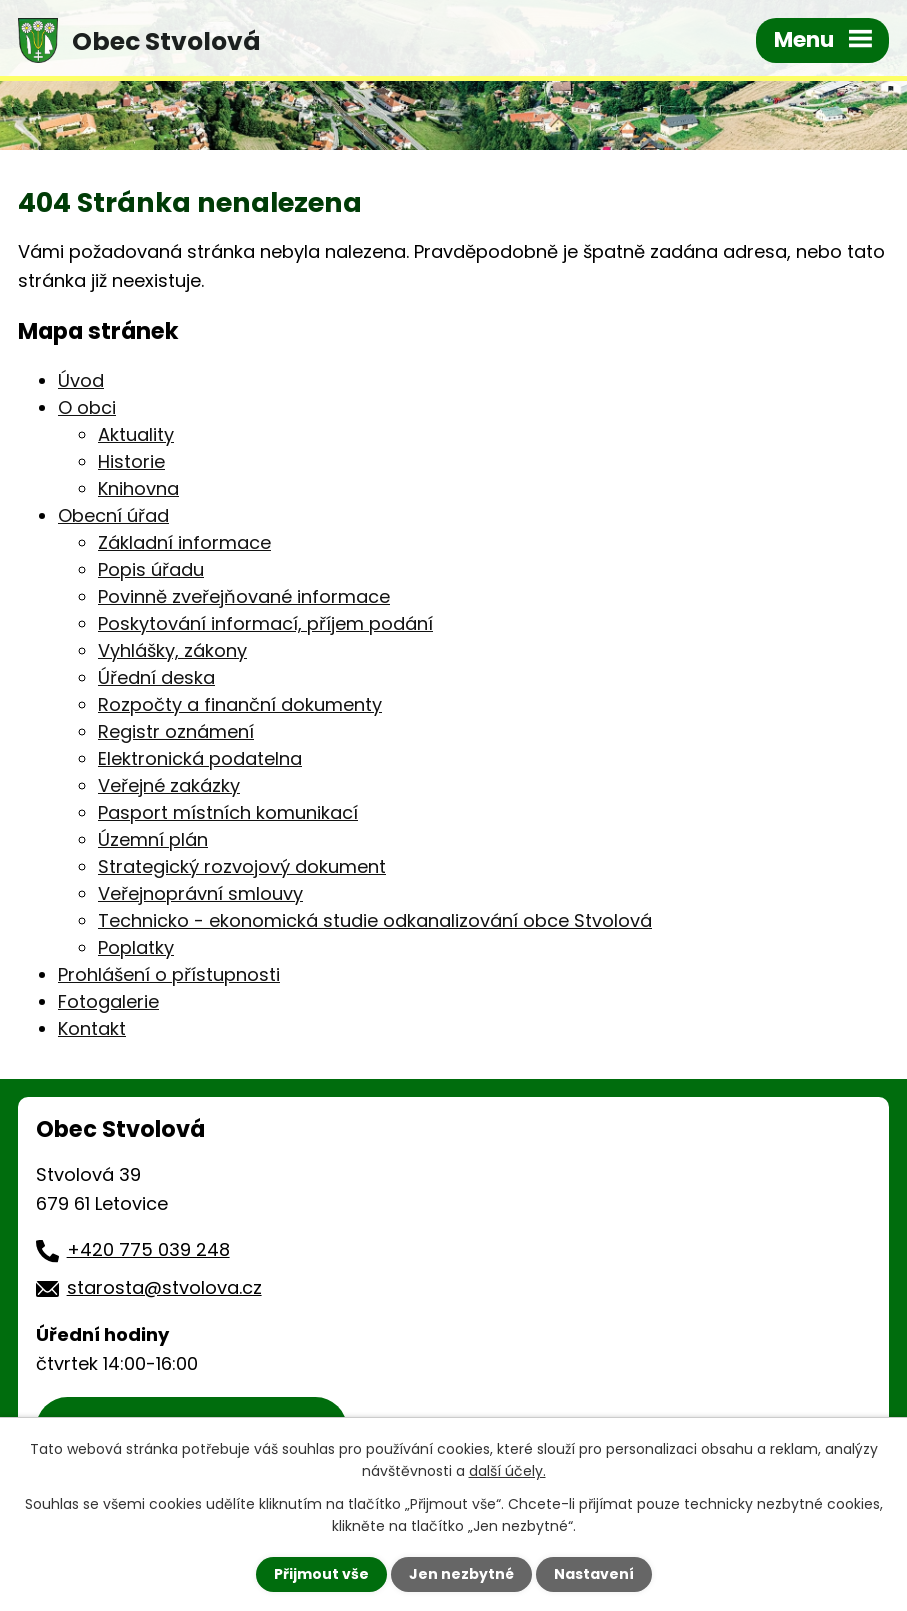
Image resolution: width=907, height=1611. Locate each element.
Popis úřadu (151, 569)
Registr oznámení (176, 731)
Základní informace (184, 542)
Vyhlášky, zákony (172, 650)
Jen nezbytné (461, 1574)
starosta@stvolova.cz (164, 1287)
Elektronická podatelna (200, 758)
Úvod (81, 380)
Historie (131, 461)
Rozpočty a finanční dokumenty (240, 704)
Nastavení (594, 1574)
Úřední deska (156, 677)
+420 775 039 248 (148, 1249)
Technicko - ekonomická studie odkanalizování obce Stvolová (375, 920)
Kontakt (92, 1028)
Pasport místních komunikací (228, 812)
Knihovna (138, 488)
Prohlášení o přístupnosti (169, 974)
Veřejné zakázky (169, 785)
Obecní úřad (113, 515)
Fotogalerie (108, 1001)
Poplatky (136, 947)
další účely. (507, 1471)
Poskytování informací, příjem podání (265, 623)
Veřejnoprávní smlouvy (200, 893)
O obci (87, 407)
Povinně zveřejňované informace (244, 596)
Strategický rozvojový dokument (242, 866)
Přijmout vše (321, 1574)
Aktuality (136, 434)
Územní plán (153, 839)
